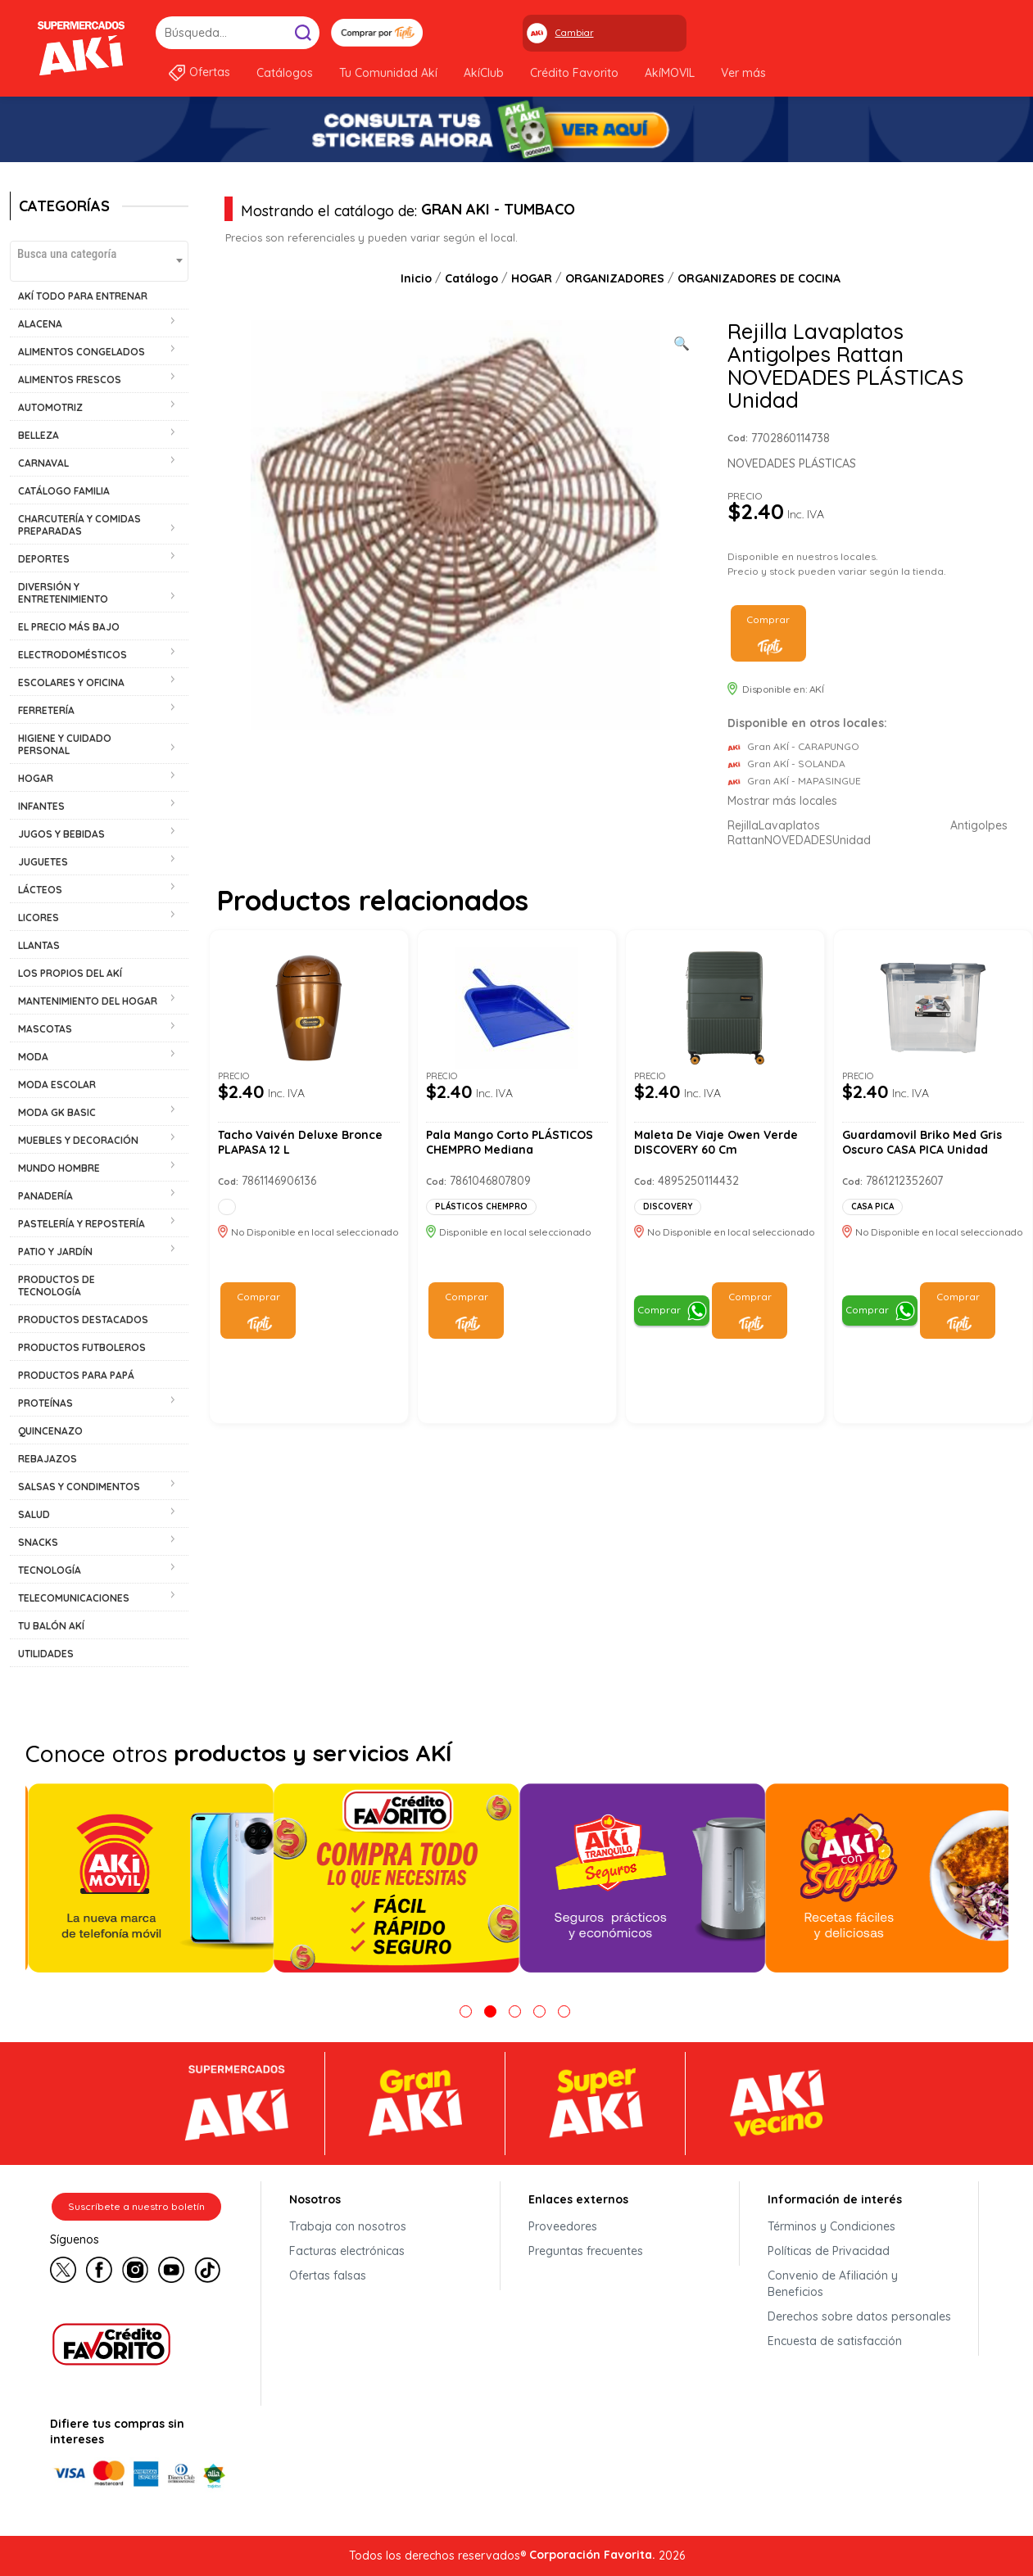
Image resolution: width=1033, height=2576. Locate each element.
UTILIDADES (46, 1653)
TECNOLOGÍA (49, 1570)
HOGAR (35, 778)
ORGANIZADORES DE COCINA (758, 278)
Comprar (768, 619)
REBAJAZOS (47, 1459)
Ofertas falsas (327, 2275)
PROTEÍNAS (45, 1403)
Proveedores (562, 2226)
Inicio (416, 278)
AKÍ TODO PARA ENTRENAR (82, 296)
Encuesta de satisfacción (835, 2341)
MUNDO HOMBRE (59, 1168)
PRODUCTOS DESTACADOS (83, 1319)
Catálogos (284, 73)
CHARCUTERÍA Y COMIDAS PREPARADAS (79, 525)
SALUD (34, 1514)
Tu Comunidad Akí (388, 73)
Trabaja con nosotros (347, 2226)
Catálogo (471, 278)
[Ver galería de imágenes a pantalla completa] (681, 341)
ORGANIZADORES (614, 278)
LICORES (38, 917)
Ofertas (209, 72)
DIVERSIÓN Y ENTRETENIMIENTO (63, 593)
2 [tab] (490, 2011)
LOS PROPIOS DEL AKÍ (70, 973)
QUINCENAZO (50, 1431)
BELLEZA (38, 435)
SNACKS (38, 1542)
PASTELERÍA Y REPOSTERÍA (81, 1224)
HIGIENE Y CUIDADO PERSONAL (64, 744)
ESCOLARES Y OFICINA (71, 682)
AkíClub (484, 73)
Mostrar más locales (782, 800)
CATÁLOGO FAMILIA (64, 491)
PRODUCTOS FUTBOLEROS (82, 1347)
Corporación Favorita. (592, 2554)
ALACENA (40, 324)
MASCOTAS (45, 1029)
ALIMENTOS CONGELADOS (81, 352)
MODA (33, 1057)
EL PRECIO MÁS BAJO (69, 627)
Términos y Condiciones (831, 2226)
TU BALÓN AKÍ (51, 1626)
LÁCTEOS (40, 890)
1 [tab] (466, 2011)
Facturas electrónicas (347, 2251)
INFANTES (41, 806)
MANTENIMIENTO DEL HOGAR (87, 1001)
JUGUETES (43, 862)
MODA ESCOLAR (57, 1084)
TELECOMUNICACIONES (73, 1598)
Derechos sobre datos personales (859, 2316)
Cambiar (574, 32)
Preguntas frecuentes (585, 2251)
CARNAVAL (43, 463)
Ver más (743, 73)
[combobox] (99, 261)
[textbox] (99, 253)
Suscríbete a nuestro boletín (136, 2206)
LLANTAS (39, 945)
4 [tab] (539, 2011)
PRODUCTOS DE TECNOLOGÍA (56, 1285)
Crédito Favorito (574, 73)
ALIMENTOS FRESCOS (69, 379)
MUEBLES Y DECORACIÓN (78, 1140)
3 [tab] (515, 2011)
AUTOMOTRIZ (50, 407)
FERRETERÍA (46, 710)
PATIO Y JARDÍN (55, 1251)
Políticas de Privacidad (829, 2251)
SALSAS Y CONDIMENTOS (79, 1486)
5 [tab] (564, 2011)
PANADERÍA (45, 1196)
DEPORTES (44, 559)
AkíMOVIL (670, 73)
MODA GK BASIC (57, 1112)
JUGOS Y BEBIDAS (61, 834)
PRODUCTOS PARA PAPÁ (76, 1375)
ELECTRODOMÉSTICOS (72, 655)
